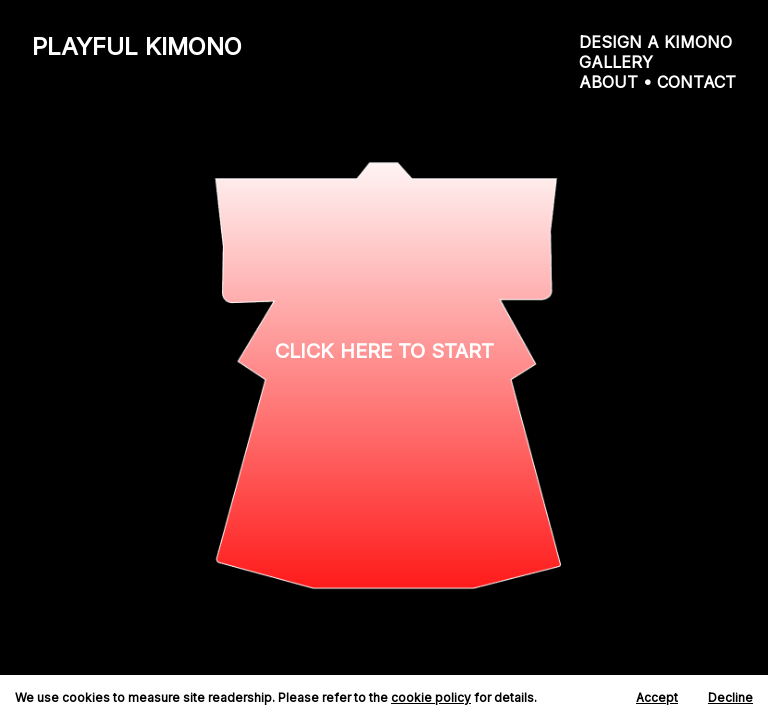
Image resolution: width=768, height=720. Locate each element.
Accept (657, 697)
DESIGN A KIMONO (655, 42)
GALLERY (616, 62)
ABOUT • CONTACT (657, 82)
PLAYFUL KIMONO (137, 46)
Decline (730, 697)
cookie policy (431, 697)
